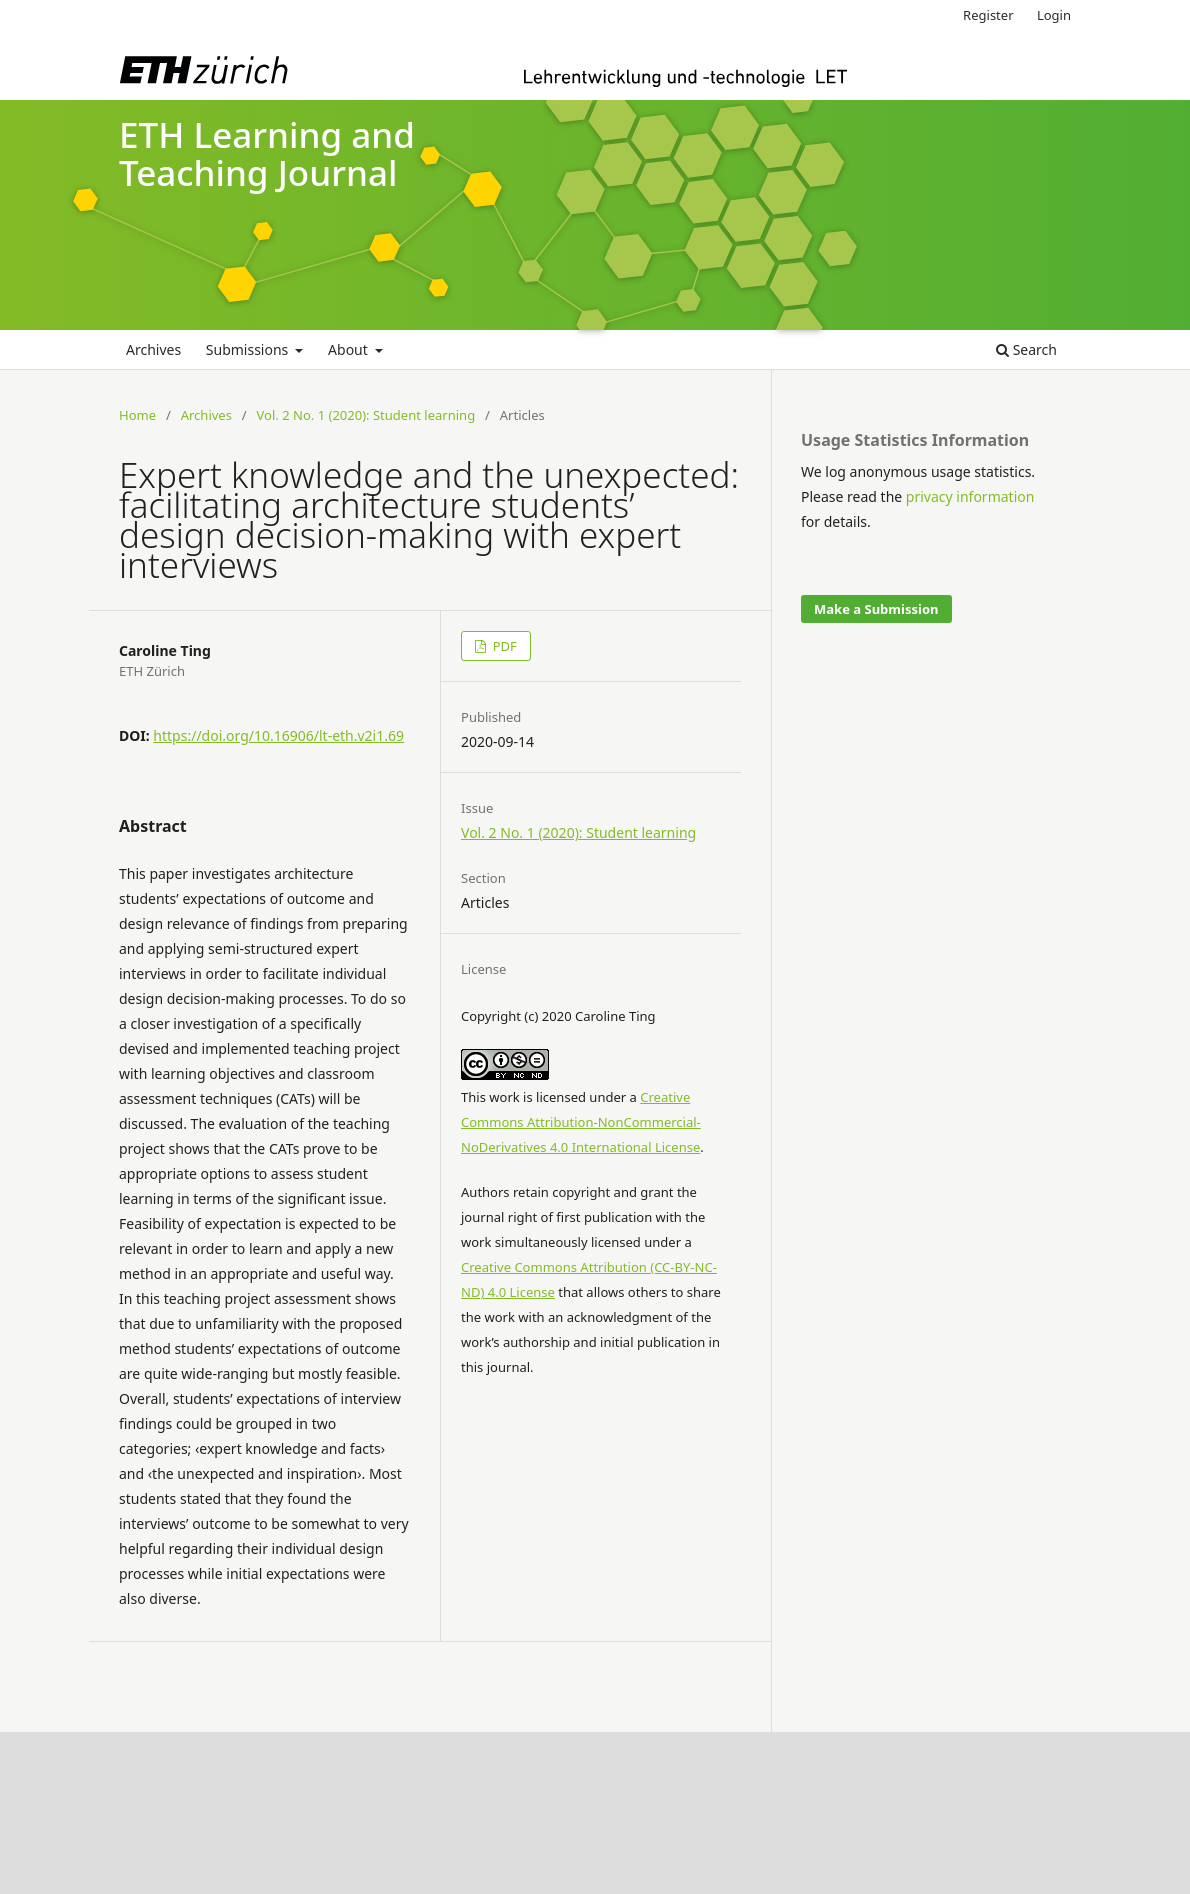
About (349, 349)
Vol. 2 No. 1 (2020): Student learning (366, 415)
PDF (503, 646)
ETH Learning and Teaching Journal (267, 154)
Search (1026, 349)
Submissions (249, 349)
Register (988, 15)
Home (137, 415)
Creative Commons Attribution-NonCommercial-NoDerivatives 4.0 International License (581, 1122)
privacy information (970, 496)
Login (1054, 15)
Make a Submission (876, 609)
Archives (153, 349)
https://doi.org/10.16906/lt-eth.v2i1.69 (278, 735)
